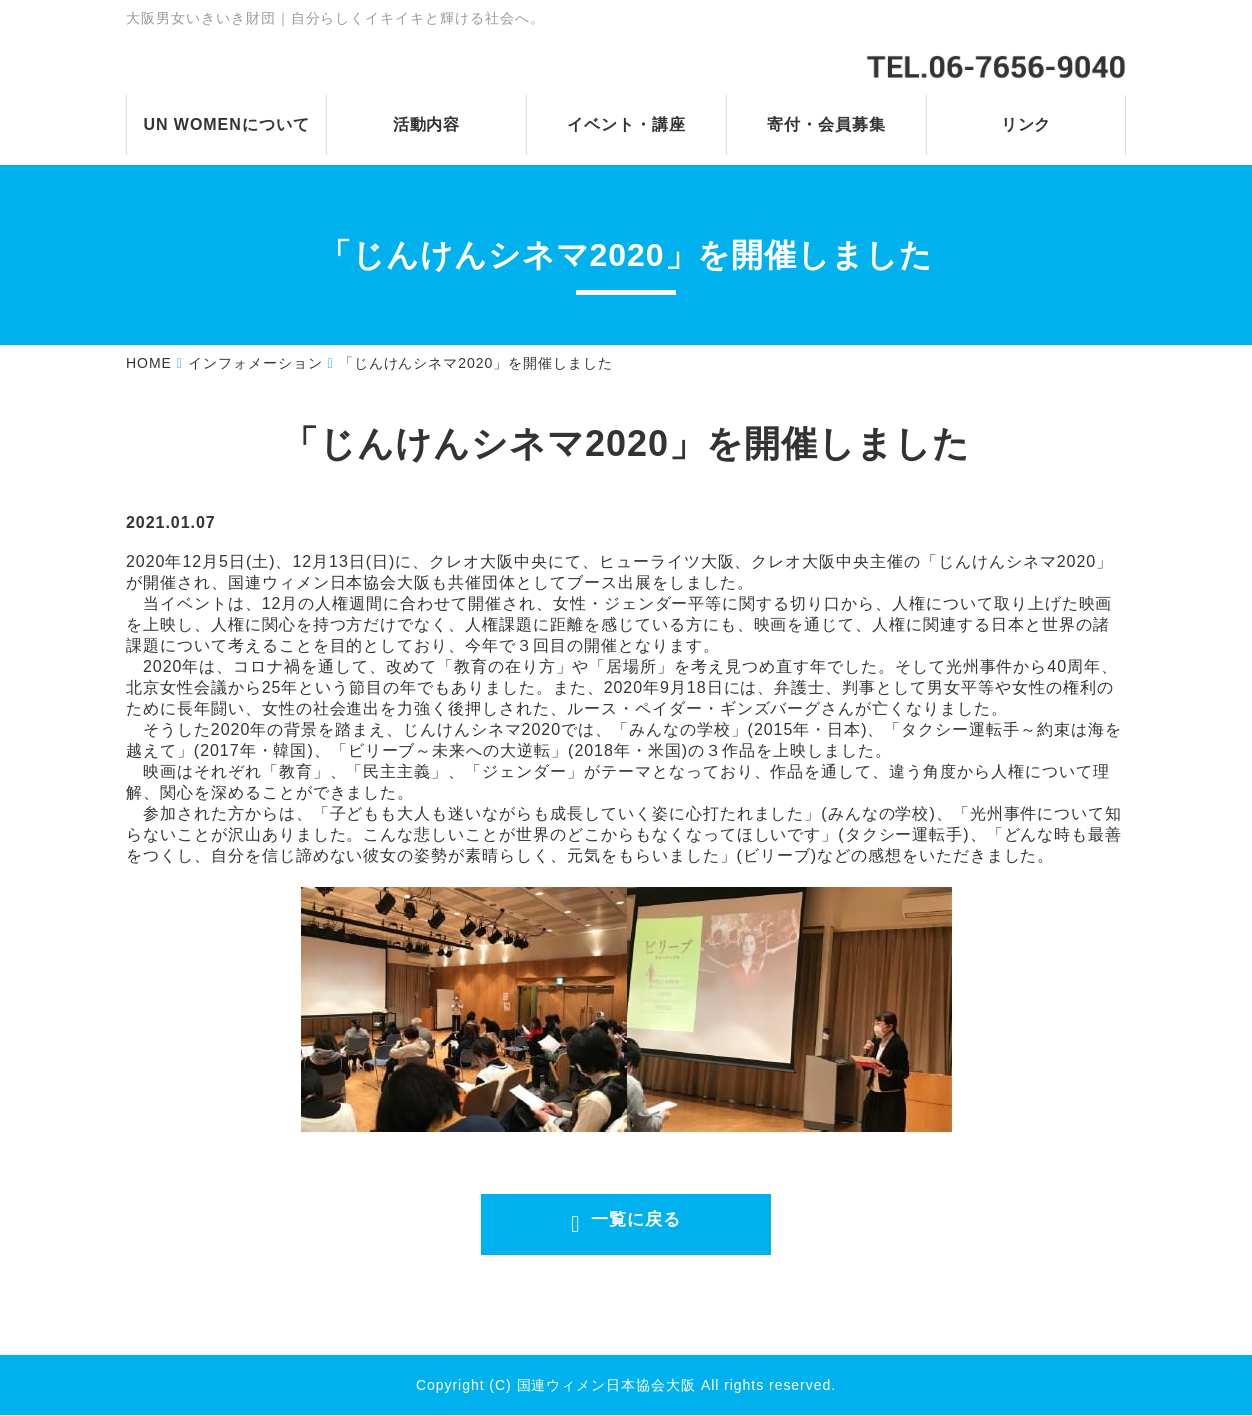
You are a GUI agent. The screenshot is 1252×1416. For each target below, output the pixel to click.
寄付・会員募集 (826, 124)
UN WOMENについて (226, 124)
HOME (149, 363)
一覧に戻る (633, 1225)
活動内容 (427, 124)
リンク (1026, 124)
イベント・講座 (626, 124)
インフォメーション (255, 363)
